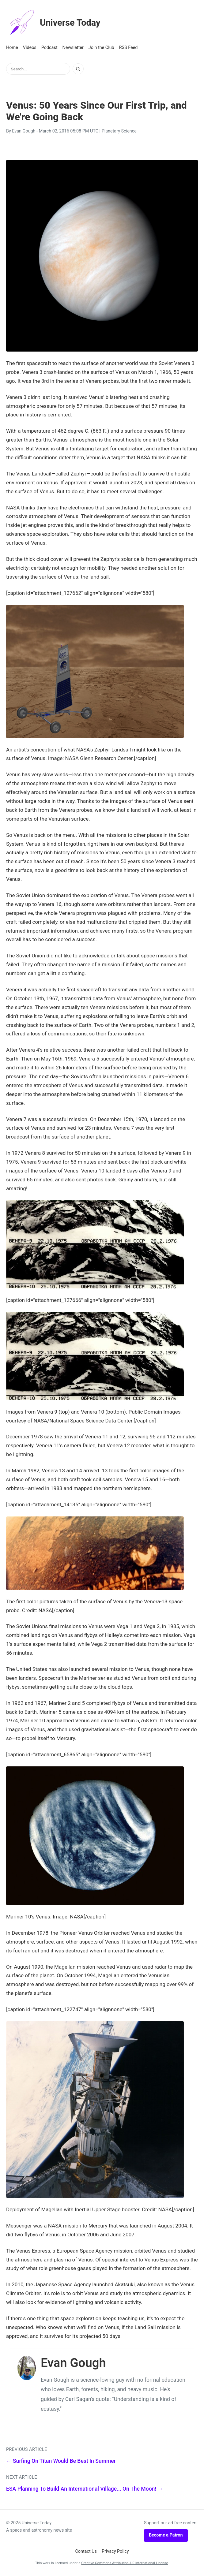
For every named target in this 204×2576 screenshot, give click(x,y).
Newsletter (73, 47)
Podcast (49, 47)
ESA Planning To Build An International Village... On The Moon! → (84, 2489)
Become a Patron (166, 2535)
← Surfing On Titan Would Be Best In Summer (61, 2461)
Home (12, 47)
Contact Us (86, 2551)
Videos (29, 47)
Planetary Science (119, 131)
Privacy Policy (115, 2551)
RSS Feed (128, 47)
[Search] (78, 68)
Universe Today (56, 22)
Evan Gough (23, 131)
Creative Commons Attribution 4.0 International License (124, 2563)
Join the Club (101, 47)
